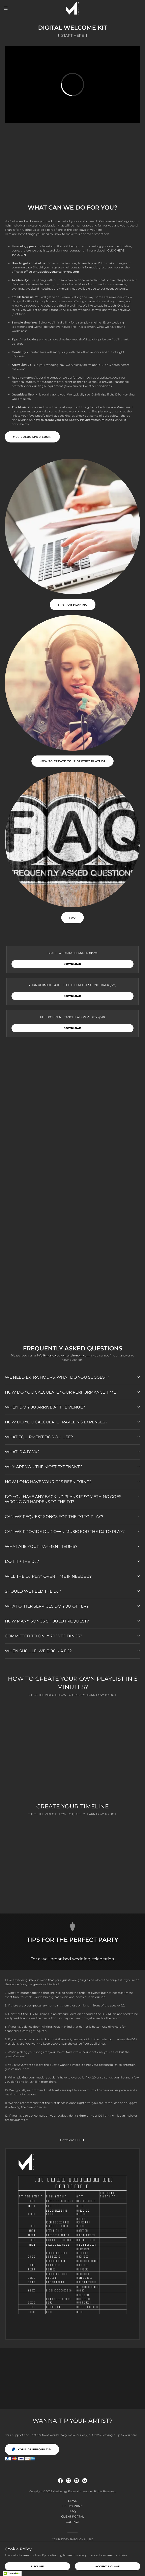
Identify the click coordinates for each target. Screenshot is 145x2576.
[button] (12, 8)
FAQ (72, 917)
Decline (37, 2566)
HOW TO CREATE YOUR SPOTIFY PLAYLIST (72, 761)
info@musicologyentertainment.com (63, 1355)
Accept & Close (107, 2566)
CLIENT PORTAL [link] (72, 2516)
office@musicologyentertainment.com (51, 271)
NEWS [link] (72, 2501)
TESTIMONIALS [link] (72, 2506)
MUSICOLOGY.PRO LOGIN (32, 436)
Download (72, 963)
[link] (72, 8)
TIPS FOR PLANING (72, 604)
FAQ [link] (72, 2511)
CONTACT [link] (73, 2522)
